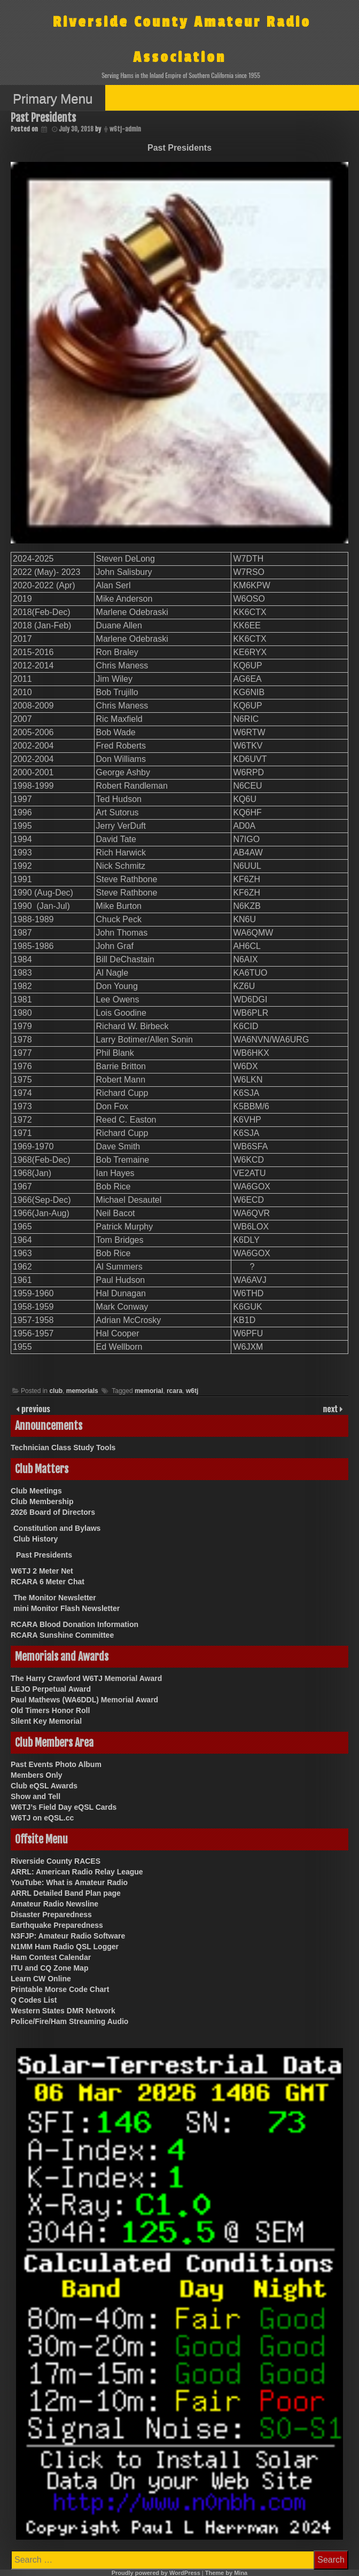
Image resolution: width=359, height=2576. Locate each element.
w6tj (192, 1391)
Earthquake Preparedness (57, 1925)
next (331, 1408)
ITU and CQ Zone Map (49, 1968)
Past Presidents (44, 1555)
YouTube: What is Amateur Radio (69, 1882)
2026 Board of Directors (53, 1512)
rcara (174, 1391)
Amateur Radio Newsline (54, 1904)
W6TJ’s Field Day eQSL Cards (63, 1807)
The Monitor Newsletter (54, 1597)
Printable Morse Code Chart (60, 1989)
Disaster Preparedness (51, 1914)
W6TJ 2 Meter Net (42, 1571)
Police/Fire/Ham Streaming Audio (69, 2021)
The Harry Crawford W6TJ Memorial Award (86, 1678)
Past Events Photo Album (56, 1764)
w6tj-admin (125, 129)
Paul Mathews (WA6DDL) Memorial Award (84, 1699)
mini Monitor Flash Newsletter (66, 1608)
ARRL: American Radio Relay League (77, 1871)
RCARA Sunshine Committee (62, 1635)
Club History (35, 1539)
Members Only (36, 1775)
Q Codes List (34, 2000)
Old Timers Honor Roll (50, 1710)
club (56, 1391)
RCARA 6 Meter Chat (47, 1581)
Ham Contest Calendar (51, 1957)
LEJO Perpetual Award (51, 1689)
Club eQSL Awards (44, 1785)
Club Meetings (36, 1491)
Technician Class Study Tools (63, 1447)
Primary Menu (52, 98)
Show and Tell (35, 1796)
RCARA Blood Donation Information (74, 1624)
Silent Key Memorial (46, 1721)
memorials (82, 1391)
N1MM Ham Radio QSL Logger (65, 1946)
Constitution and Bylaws (56, 1528)
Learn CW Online (41, 1978)
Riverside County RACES (55, 1861)
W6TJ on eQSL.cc (42, 1818)
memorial (149, 1391)
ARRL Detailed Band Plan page (66, 1893)
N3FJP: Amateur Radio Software (68, 1936)
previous (34, 1408)
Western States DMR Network (63, 2010)
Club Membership (42, 1501)
